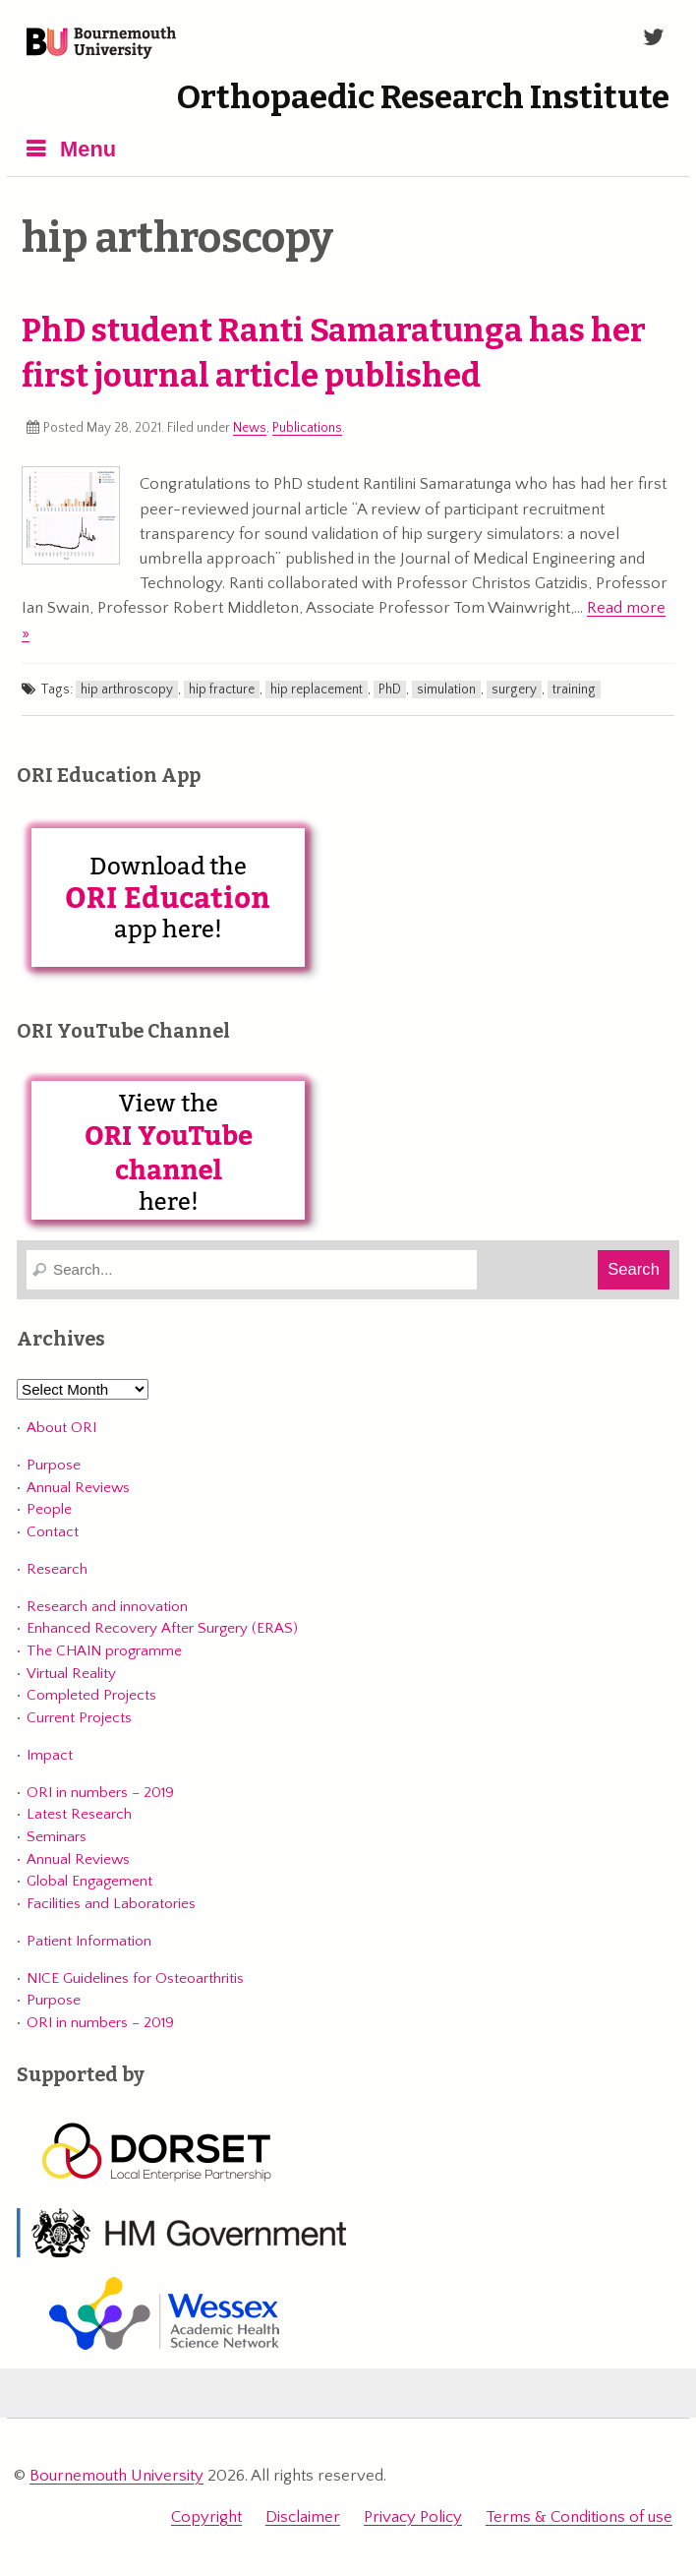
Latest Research (79, 1814)
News (249, 428)
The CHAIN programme (104, 1651)
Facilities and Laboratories (111, 1903)
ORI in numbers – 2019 (100, 1792)
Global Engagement (89, 1881)
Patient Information (89, 1941)
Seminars (57, 1836)
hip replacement (316, 689)
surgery (514, 689)
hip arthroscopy (127, 689)
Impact (50, 1755)
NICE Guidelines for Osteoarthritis (135, 1978)
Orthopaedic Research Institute (423, 97)
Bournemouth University (101, 44)
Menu (88, 149)
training (574, 689)
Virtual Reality (71, 1673)
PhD (389, 689)
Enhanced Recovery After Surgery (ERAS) (162, 1628)
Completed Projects (91, 1695)
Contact (53, 1532)
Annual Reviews (78, 1487)
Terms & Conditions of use (579, 2517)
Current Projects (79, 1717)
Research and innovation (107, 1606)
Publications (307, 428)
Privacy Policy (413, 2517)
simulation (446, 689)
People (49, 1509)
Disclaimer (302, 2517)
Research (57, 1569)
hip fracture (222, 689)
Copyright (206, 2517)
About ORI (61, 1427)
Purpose (54, 1465)
